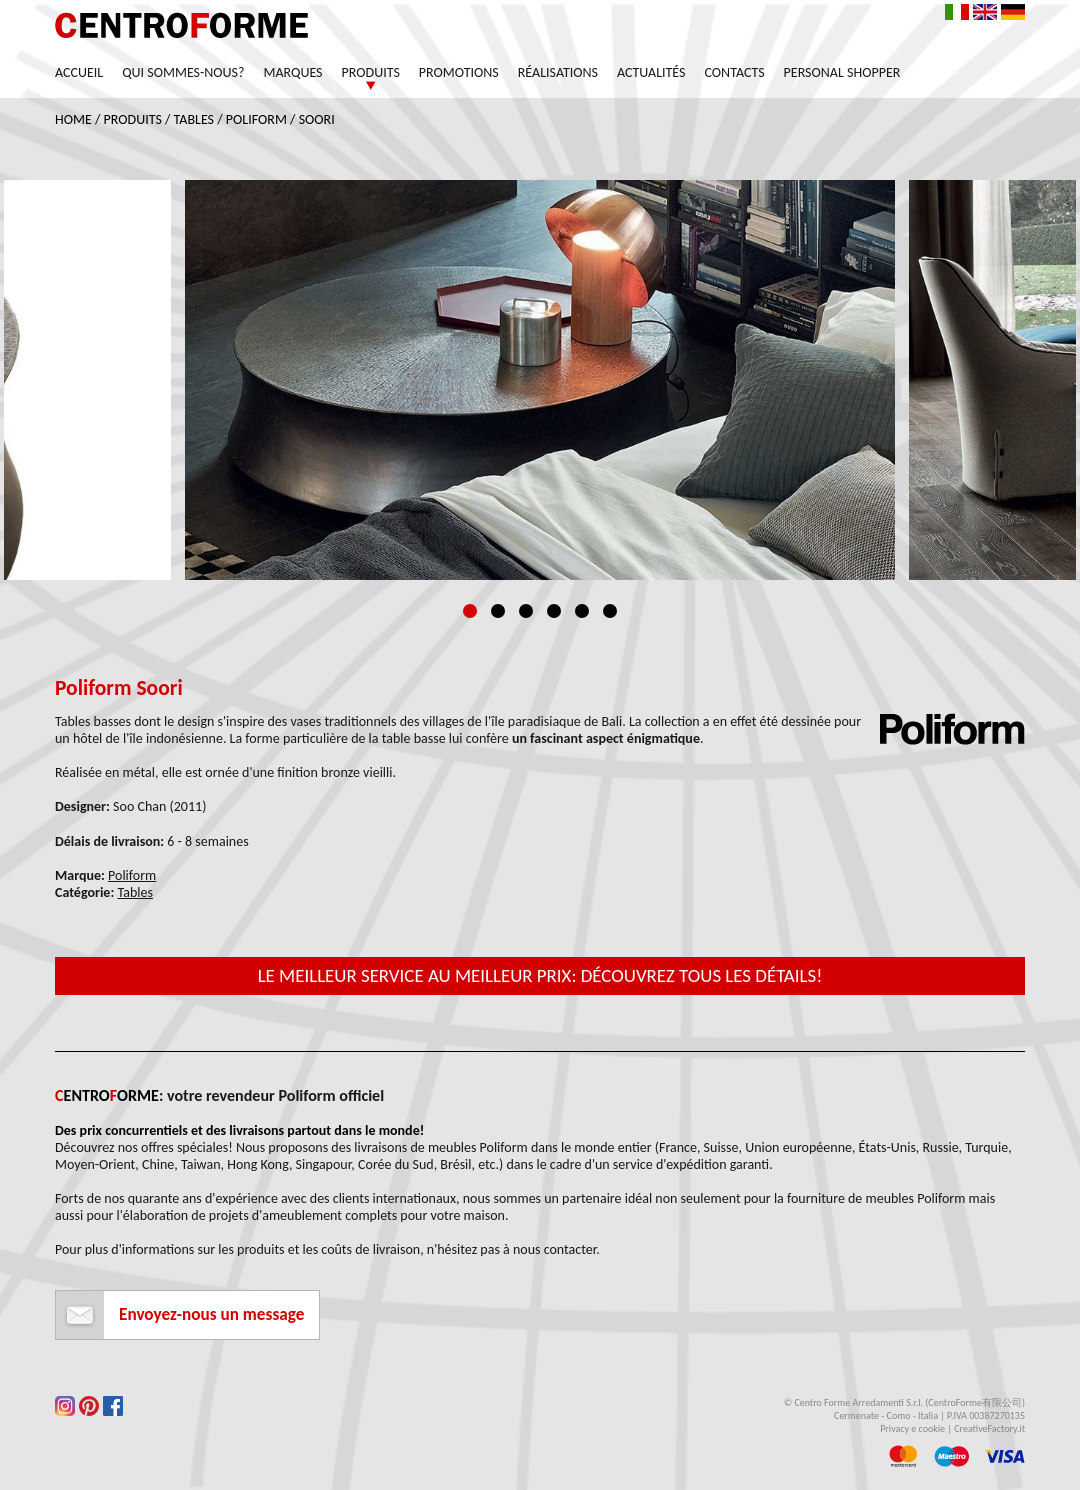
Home (73, 119)
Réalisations (558, 72)
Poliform (256, 119)
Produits (371, 72)
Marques (292, 72)
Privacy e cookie (912, 1428)
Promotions (459, 72)
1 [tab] (470, 611)
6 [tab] (610, 611)
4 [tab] (554, 611)
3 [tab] (526, 611)
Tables (194, 119)
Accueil (79, 72)
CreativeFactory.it (989, 1428)
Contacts (735, 72)
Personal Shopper (842, 72)
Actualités (651, 72)
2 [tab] (498, 611)
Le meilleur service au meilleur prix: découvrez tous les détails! (540, 975)
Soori (317, 119)
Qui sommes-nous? (183, 72)
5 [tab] (582, 611)
